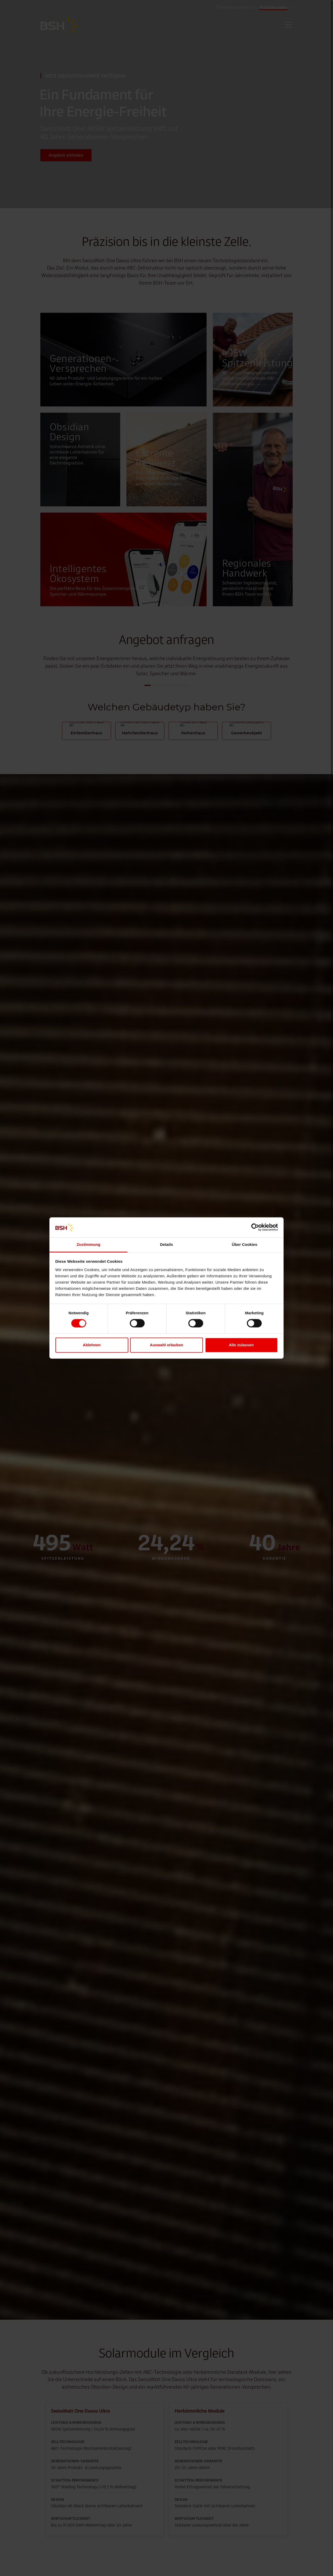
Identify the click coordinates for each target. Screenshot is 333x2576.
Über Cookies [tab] (244, 1244)
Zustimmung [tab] (88, 1244)
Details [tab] (166, 1244)
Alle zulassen (241, 1345)
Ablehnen (91, 1345)
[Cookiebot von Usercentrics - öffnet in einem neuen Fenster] (255, 1227)
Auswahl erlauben (166, 1345)
